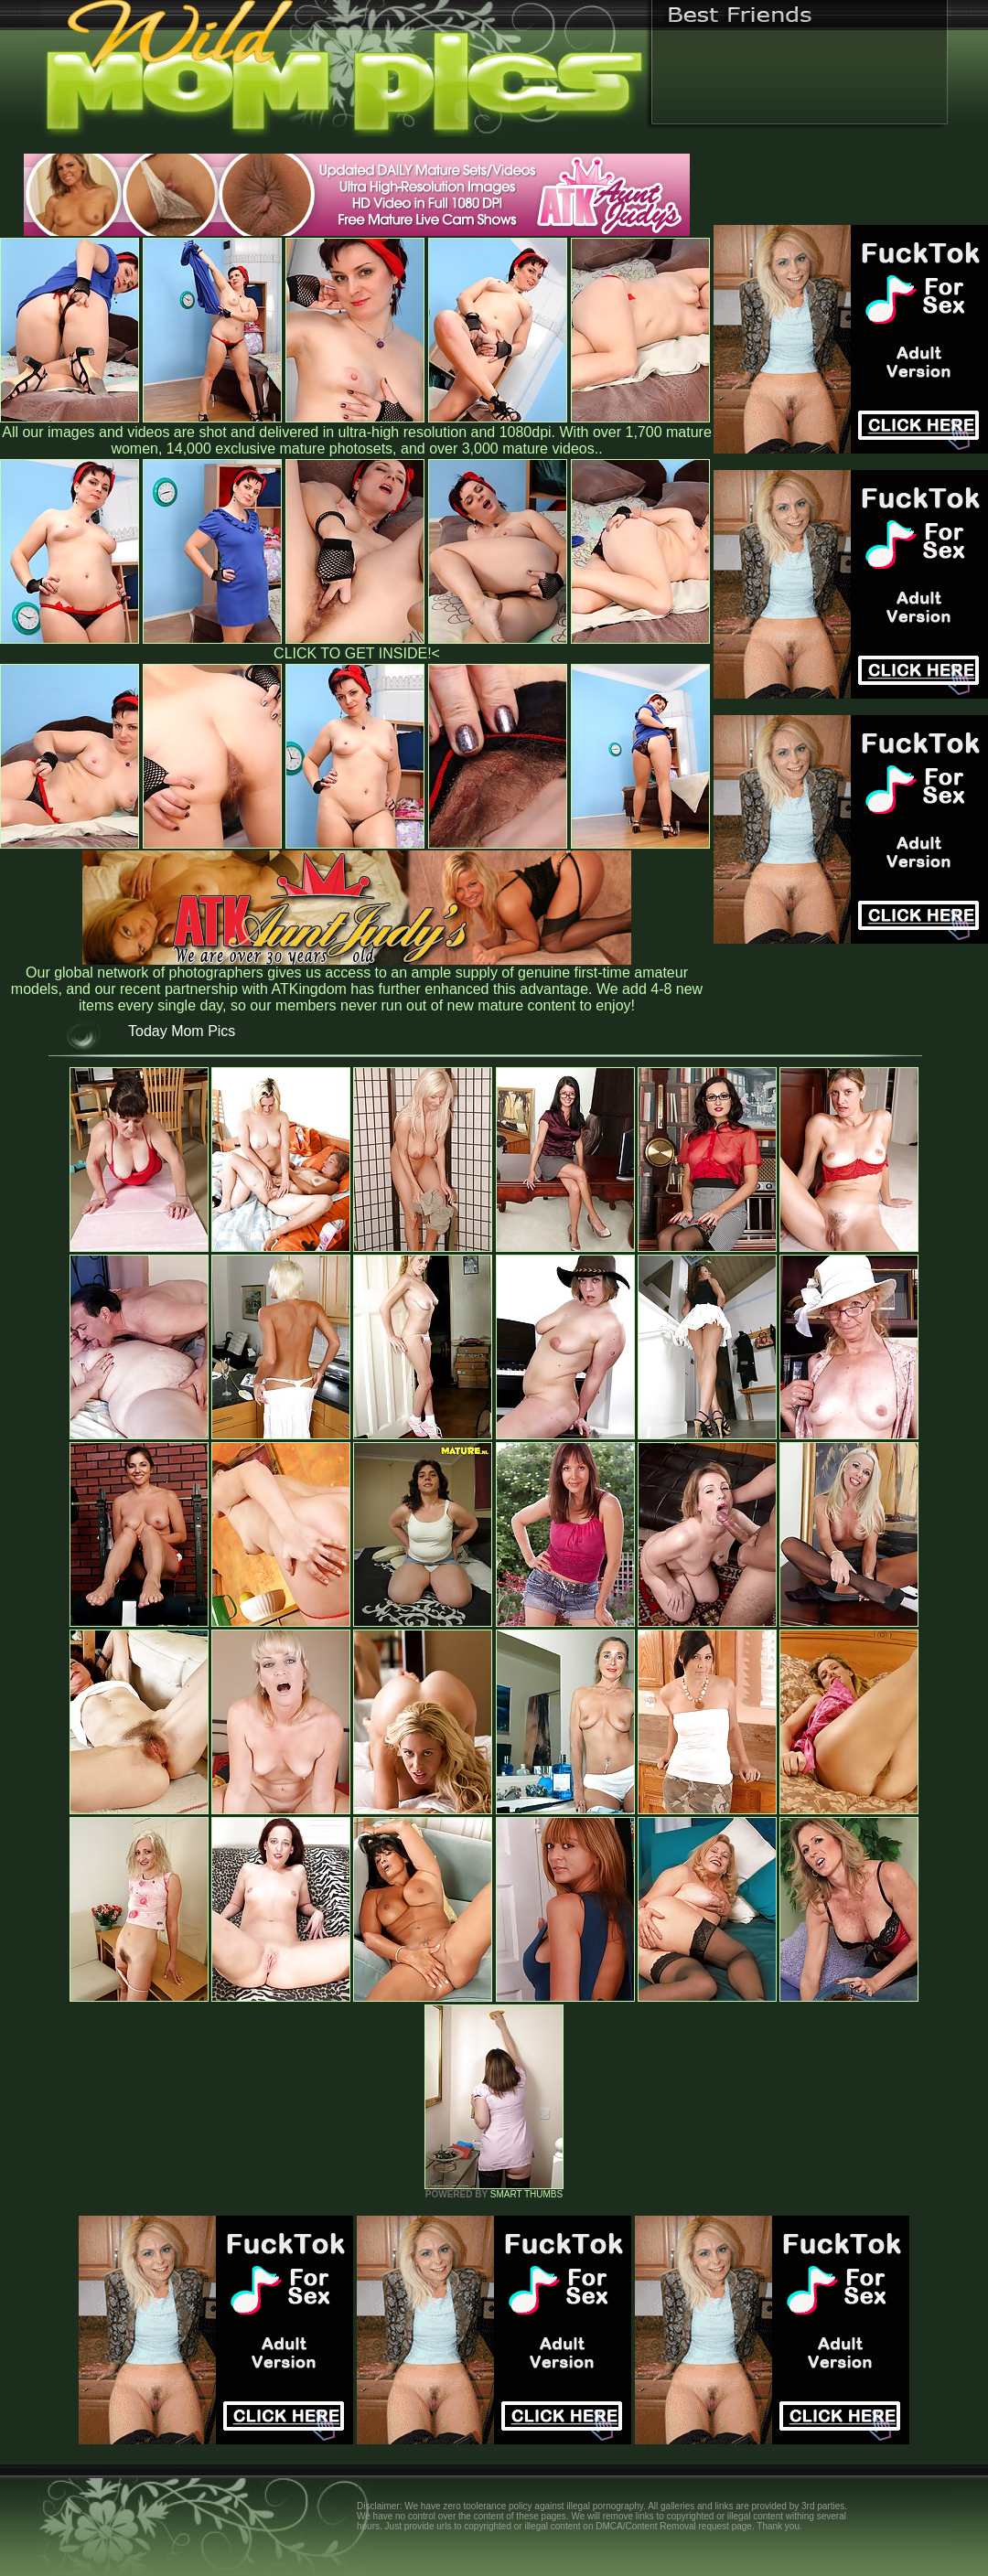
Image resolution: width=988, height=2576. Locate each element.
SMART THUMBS (526, 2194)
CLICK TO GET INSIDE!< (357, 653)
